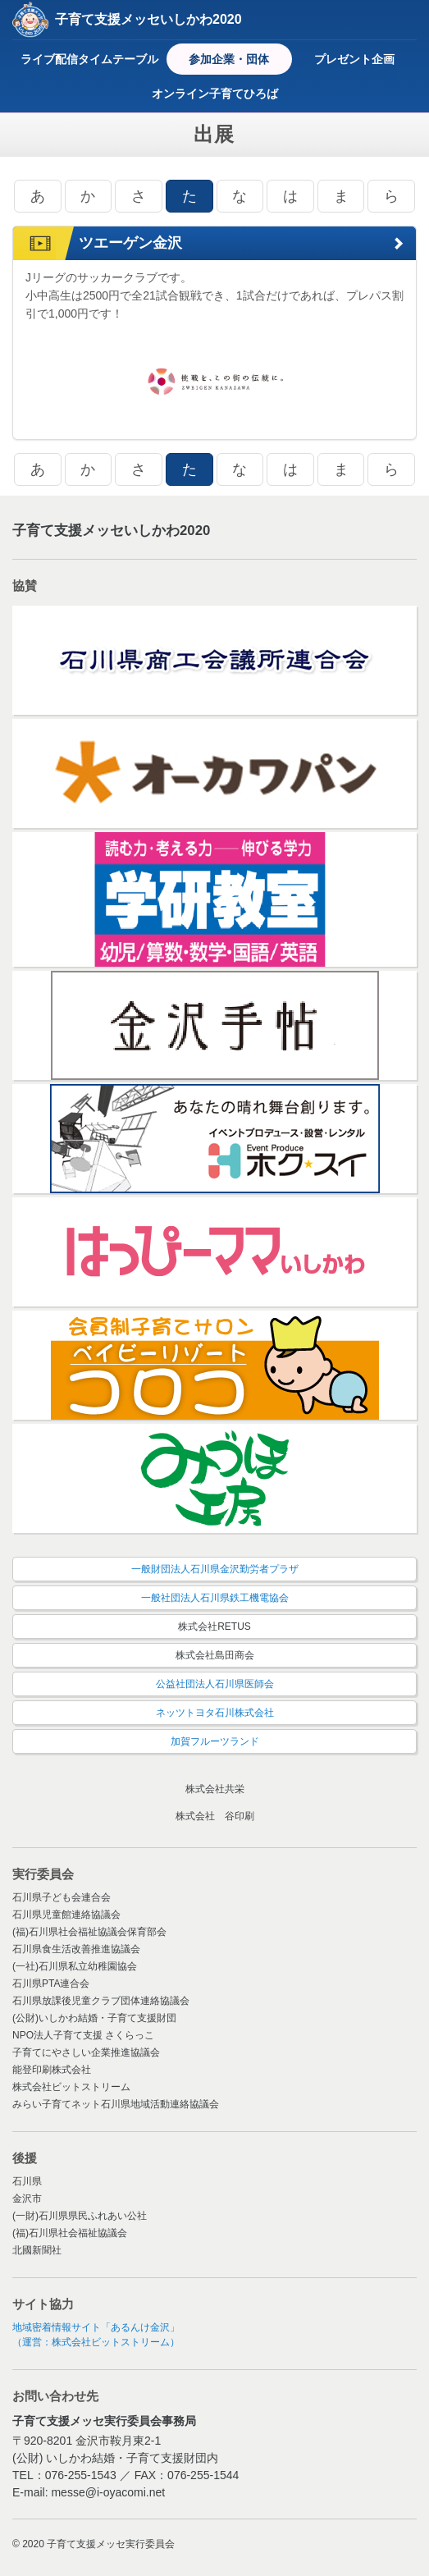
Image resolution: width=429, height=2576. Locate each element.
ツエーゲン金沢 (130, 243)
